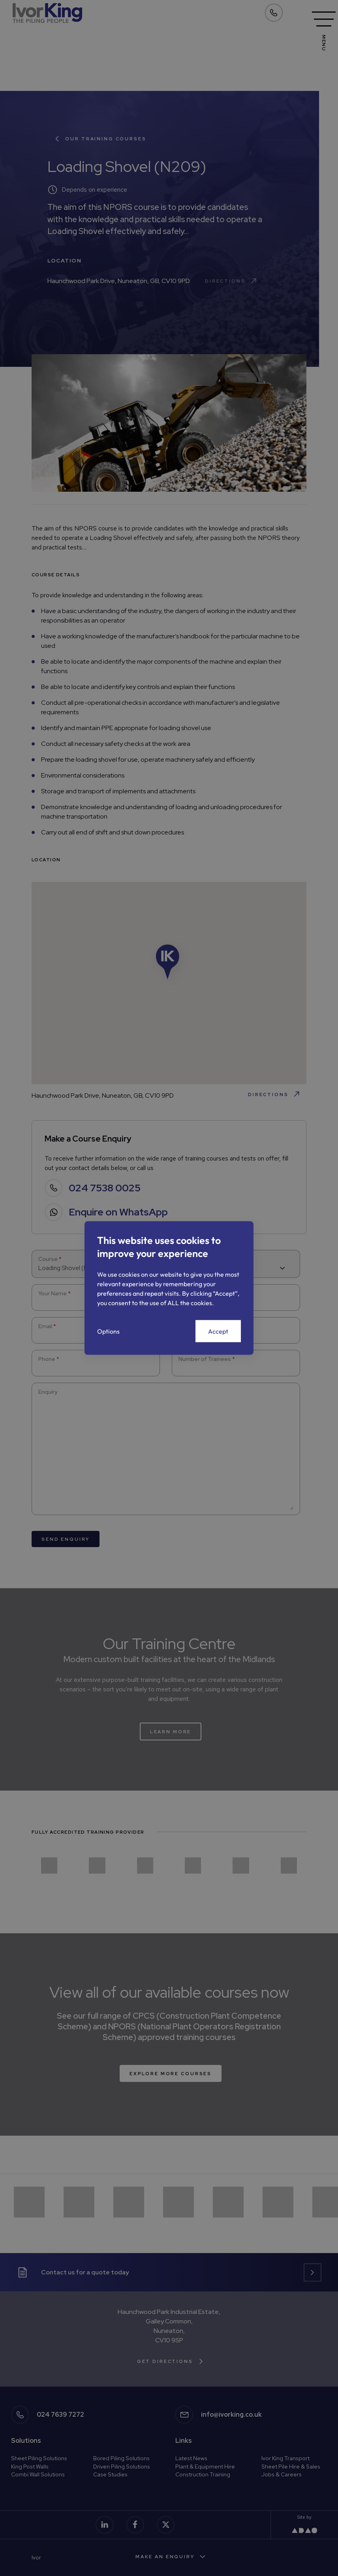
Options (108, 1331)
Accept (218, 1331)
